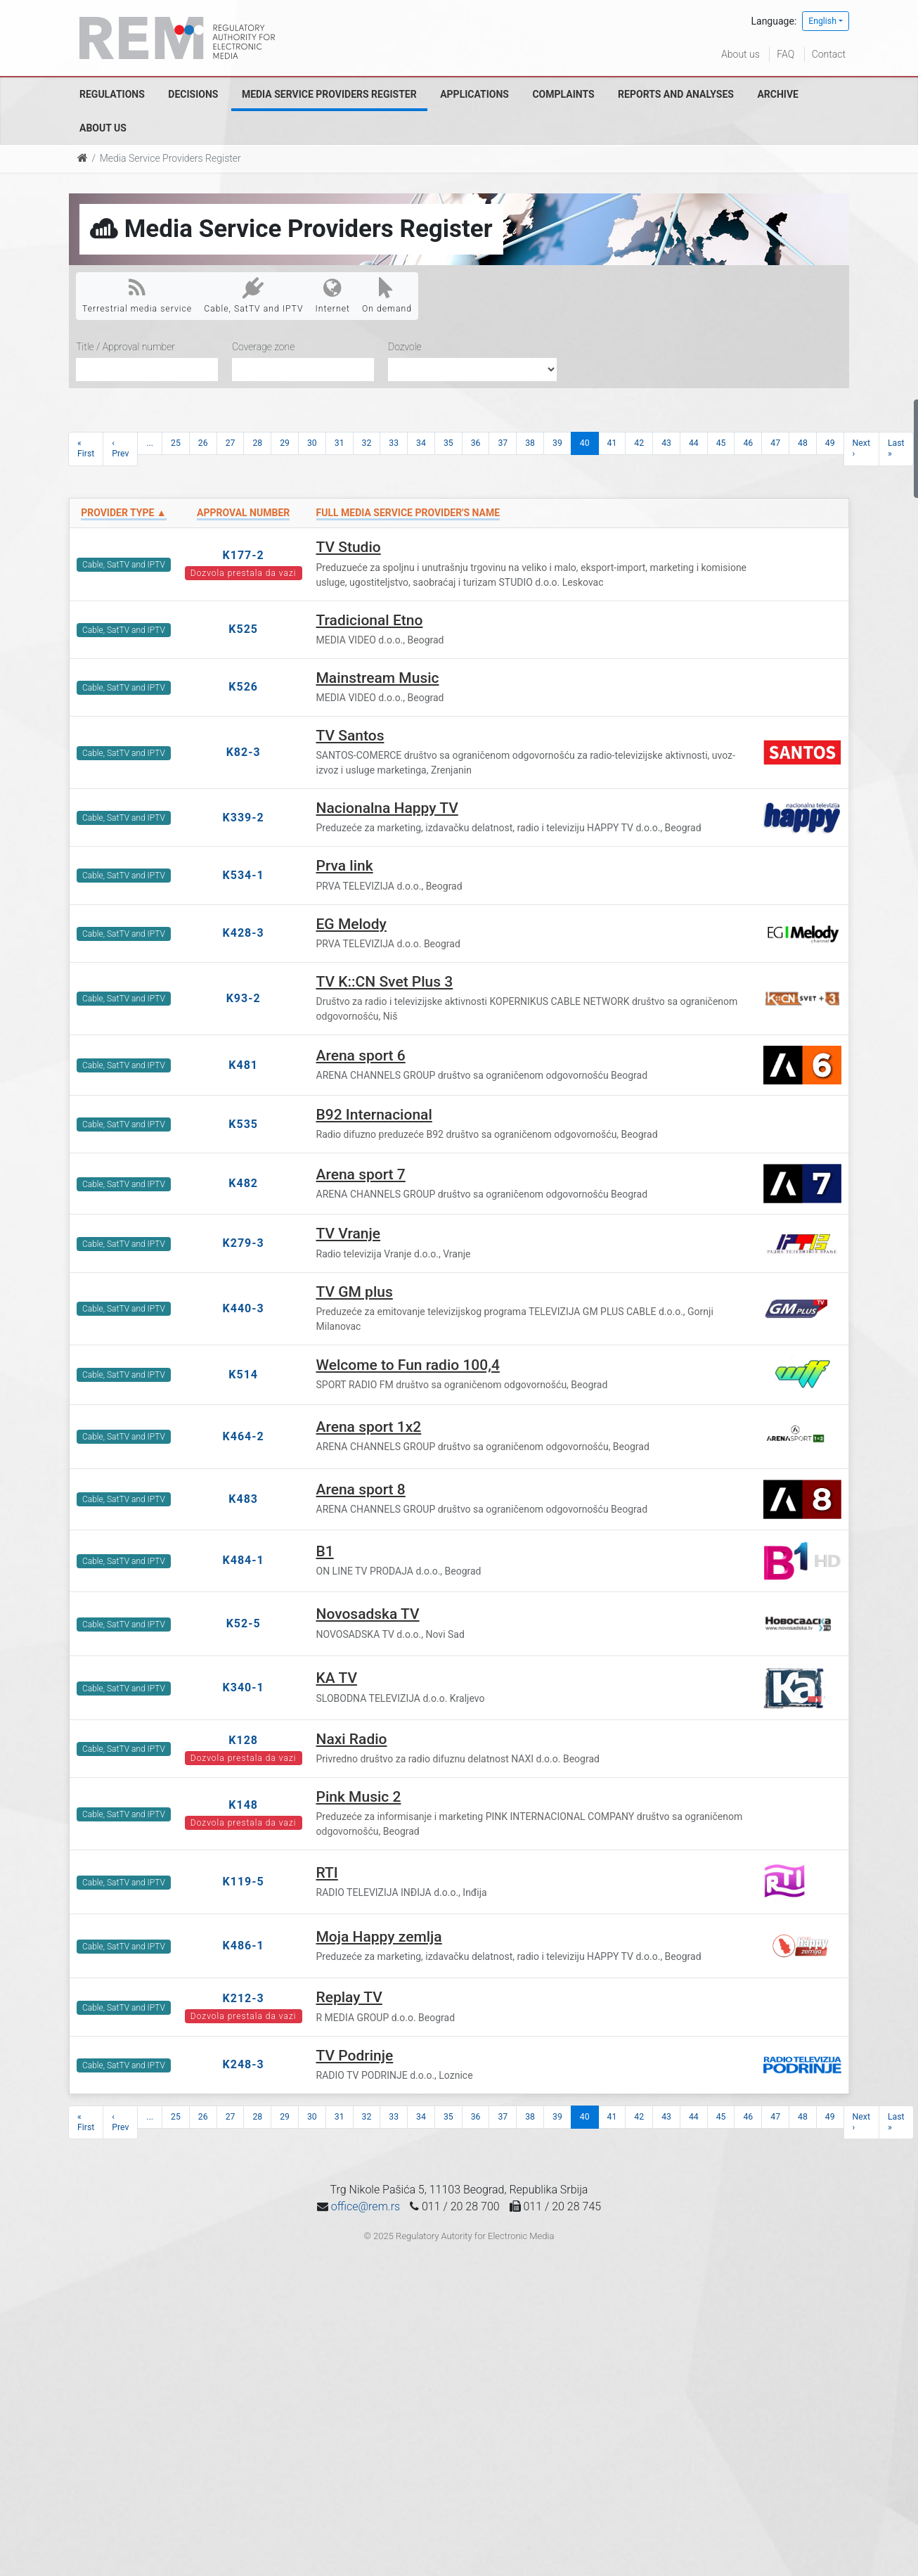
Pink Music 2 (358, 1796)
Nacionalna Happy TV (387, 808)
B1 (325, 1551)
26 (203, 443)
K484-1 (243, 1560)
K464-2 (243, 1436)
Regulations (112, 94)
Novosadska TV (368, 1614)
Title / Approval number (125, 346)
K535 (243, 1124)
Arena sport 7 (361, 1174)
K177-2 (243, 555)
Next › (861, 448)
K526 (243, 686)
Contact (829, 54)
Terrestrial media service (137, 295)
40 (585, 443)
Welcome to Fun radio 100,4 (408, 1365)
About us (740, 54)
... (149, 443)
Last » (896, 448)
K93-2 (243, 998)
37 (503, 443)
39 (557, 443)
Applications (474, 94)
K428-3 (243, 933)
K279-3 (243, 1243)
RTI (327, 1872)
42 (639, 443)
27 (230, 443)
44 (694, 443)
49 (830, 443)
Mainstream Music (377, 677)
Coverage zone (263, 346)
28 (257, 443)
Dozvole (405, 346)
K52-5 (243, 1623)
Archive (778, 94)
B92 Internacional (374, 1114)
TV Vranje (348, 1233)
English (822, 21)
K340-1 (243, 1687)
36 (476, 443)
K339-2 (243, 817)
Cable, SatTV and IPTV (253, 295)
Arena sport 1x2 (369, 1426)
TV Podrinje (355, 2055)
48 (803, 443)
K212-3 (243, 1998)
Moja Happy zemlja (379, 1936)
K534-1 (243, 875)
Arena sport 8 (361, 1489)
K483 (243, 1499)
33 (394, 443)
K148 (243, 1805)
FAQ (785, 54)
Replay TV (349, 1997)
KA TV (336, 1678)
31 (339, 443)
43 (666, 443)
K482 (243, 1183)
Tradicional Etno (369, 620)
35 (448, 443)
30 (312, 443)
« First (85, 448)
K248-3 (243, 2064)
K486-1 (243, 1945)
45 (721, 443)
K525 (243, 629)
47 (775, 443)
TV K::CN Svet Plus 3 (384, 981)
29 (285, 443)
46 (748, 443)
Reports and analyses (676, 94)
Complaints (563, 94)
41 (612, 443)
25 (176, 443)
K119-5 (243, 1881)
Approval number (243, 512)
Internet (333, 295)
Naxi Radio (351, 1739)
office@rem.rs (365, 2206)
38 (530, 443)
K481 (243, 1065)
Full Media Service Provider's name (408, 512)
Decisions (193, 94)
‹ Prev (120, 448)
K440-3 (243, 1308)
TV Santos (350, 735)
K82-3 (243, 752)
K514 (243, 1374)
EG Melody (351, 924)
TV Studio (348, 547)
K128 (243, 1740)
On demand (387, 295)
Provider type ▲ (123, 512)
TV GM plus (354, 1291)
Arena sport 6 (361, 1055)
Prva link (344, 865)
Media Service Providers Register (329, 94)
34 (421, 443)
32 (367, 443)
